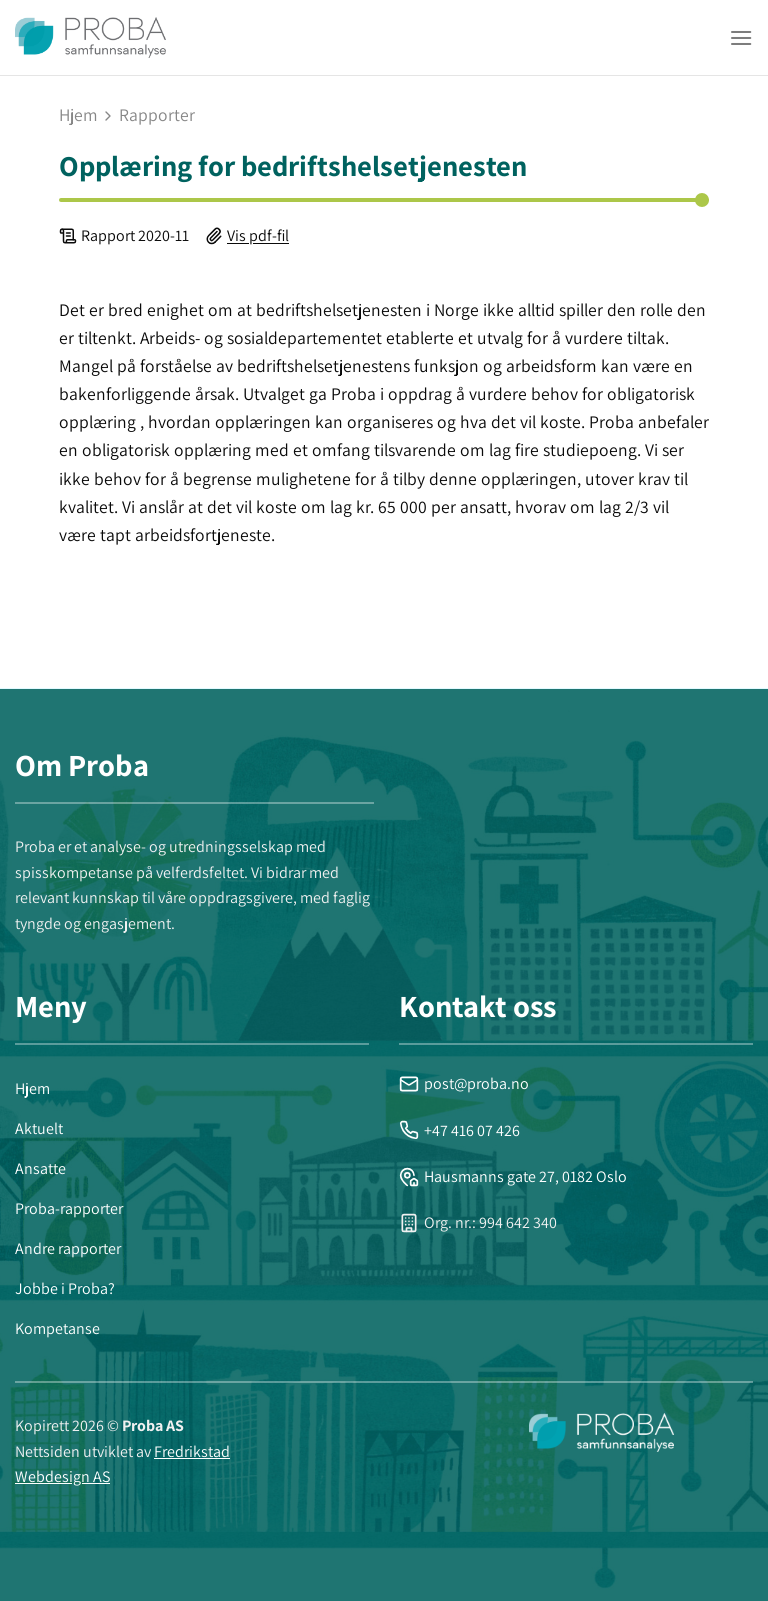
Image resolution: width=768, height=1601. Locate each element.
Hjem (78, 115)
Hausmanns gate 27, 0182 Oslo (513, 1176)
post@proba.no (464, 1083)
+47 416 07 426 (459, 1130)
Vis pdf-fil (258, 235)
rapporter (157, 115)
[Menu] (741, 37)
